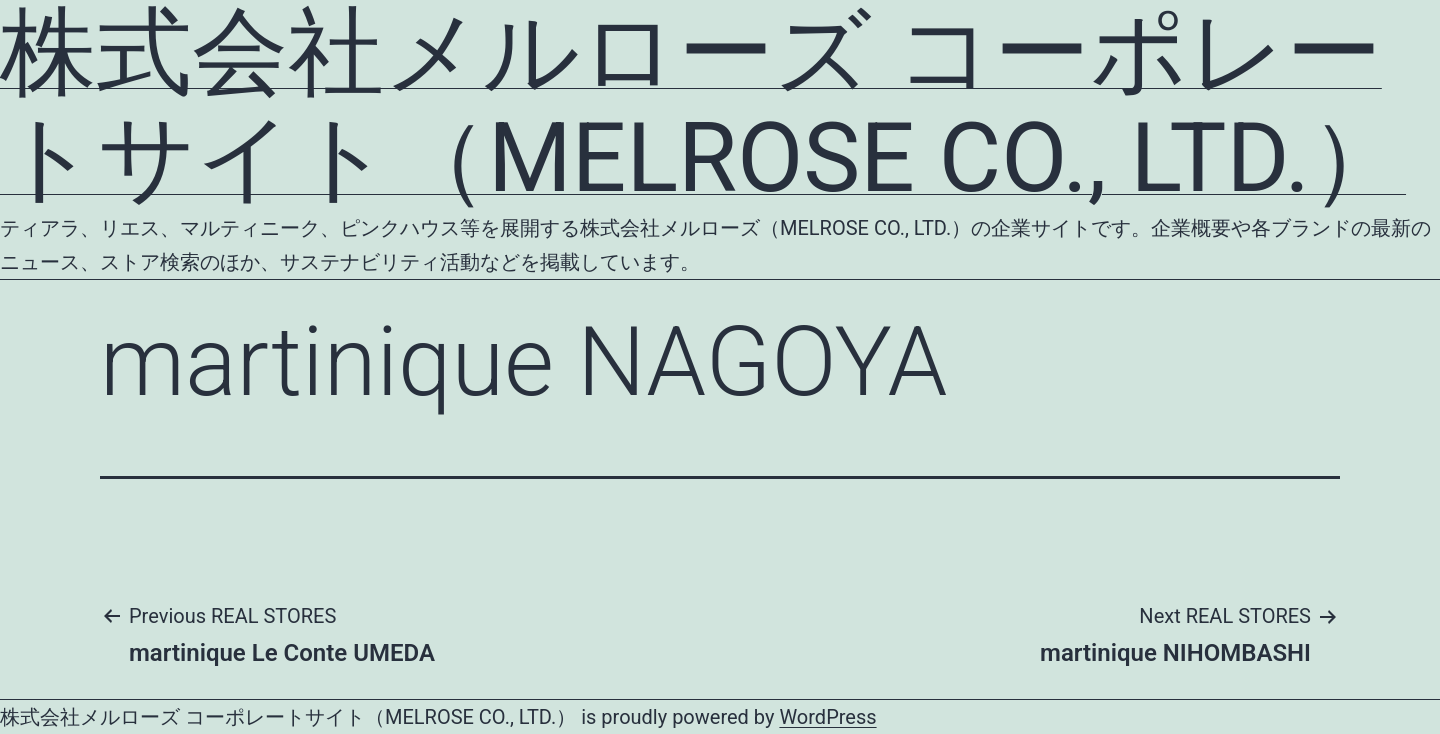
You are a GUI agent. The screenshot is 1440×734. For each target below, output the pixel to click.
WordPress (827, 717)
